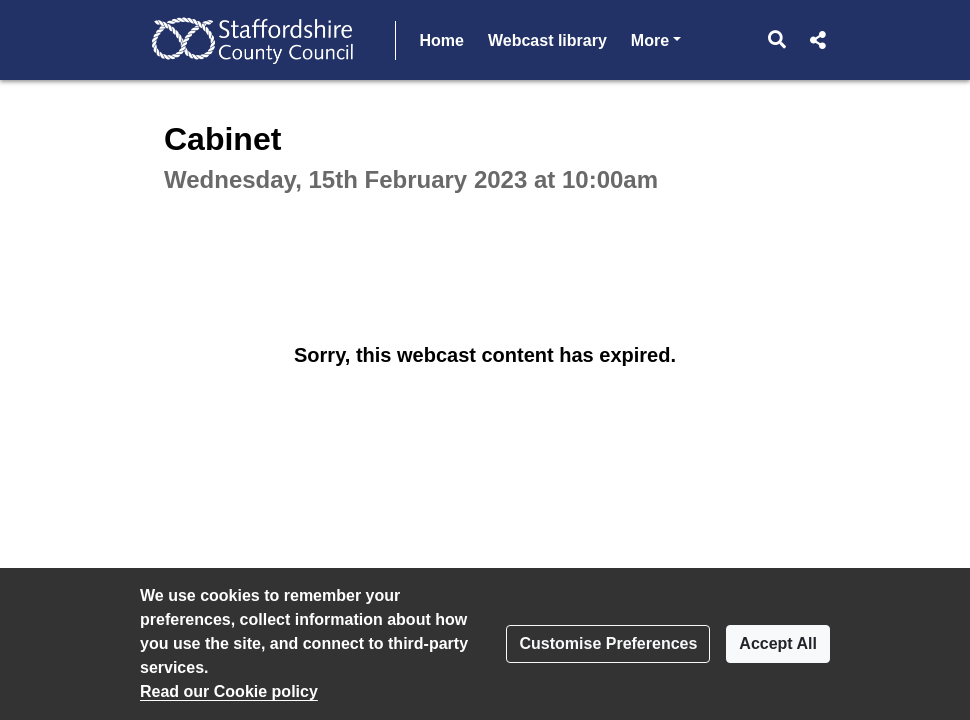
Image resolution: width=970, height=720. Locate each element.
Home (442, 40)
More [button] (656, 38)
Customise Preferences (608, 643)
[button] (777, 40)
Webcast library (547, 40)
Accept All (778, 643)
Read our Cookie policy (229, 691)
